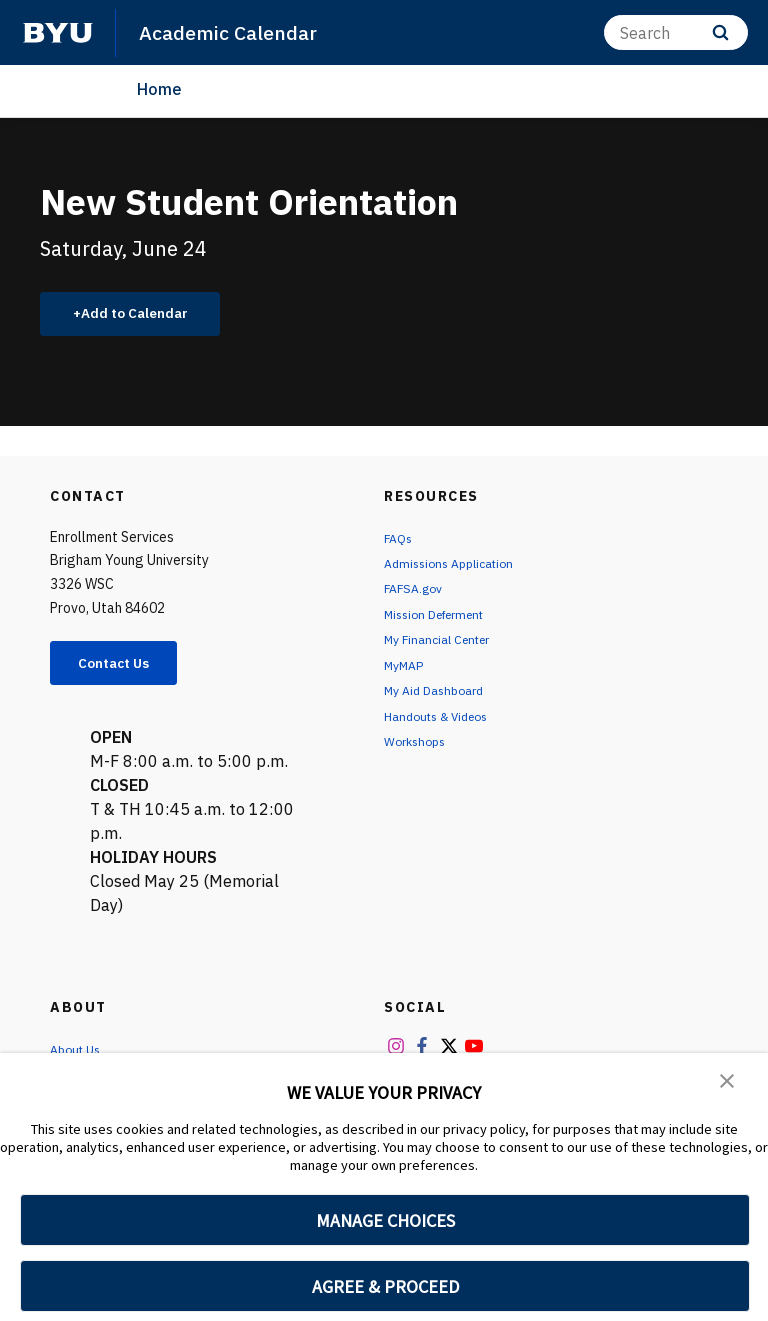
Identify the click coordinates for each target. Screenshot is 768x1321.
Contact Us (126, 670)
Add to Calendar (145, 316)
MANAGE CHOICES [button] (385, 1220)
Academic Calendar (235, 32)
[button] (728, 1082)
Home (159, 89)
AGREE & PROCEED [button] (385, 1286)
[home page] (58, 33)
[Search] (676, 32)
